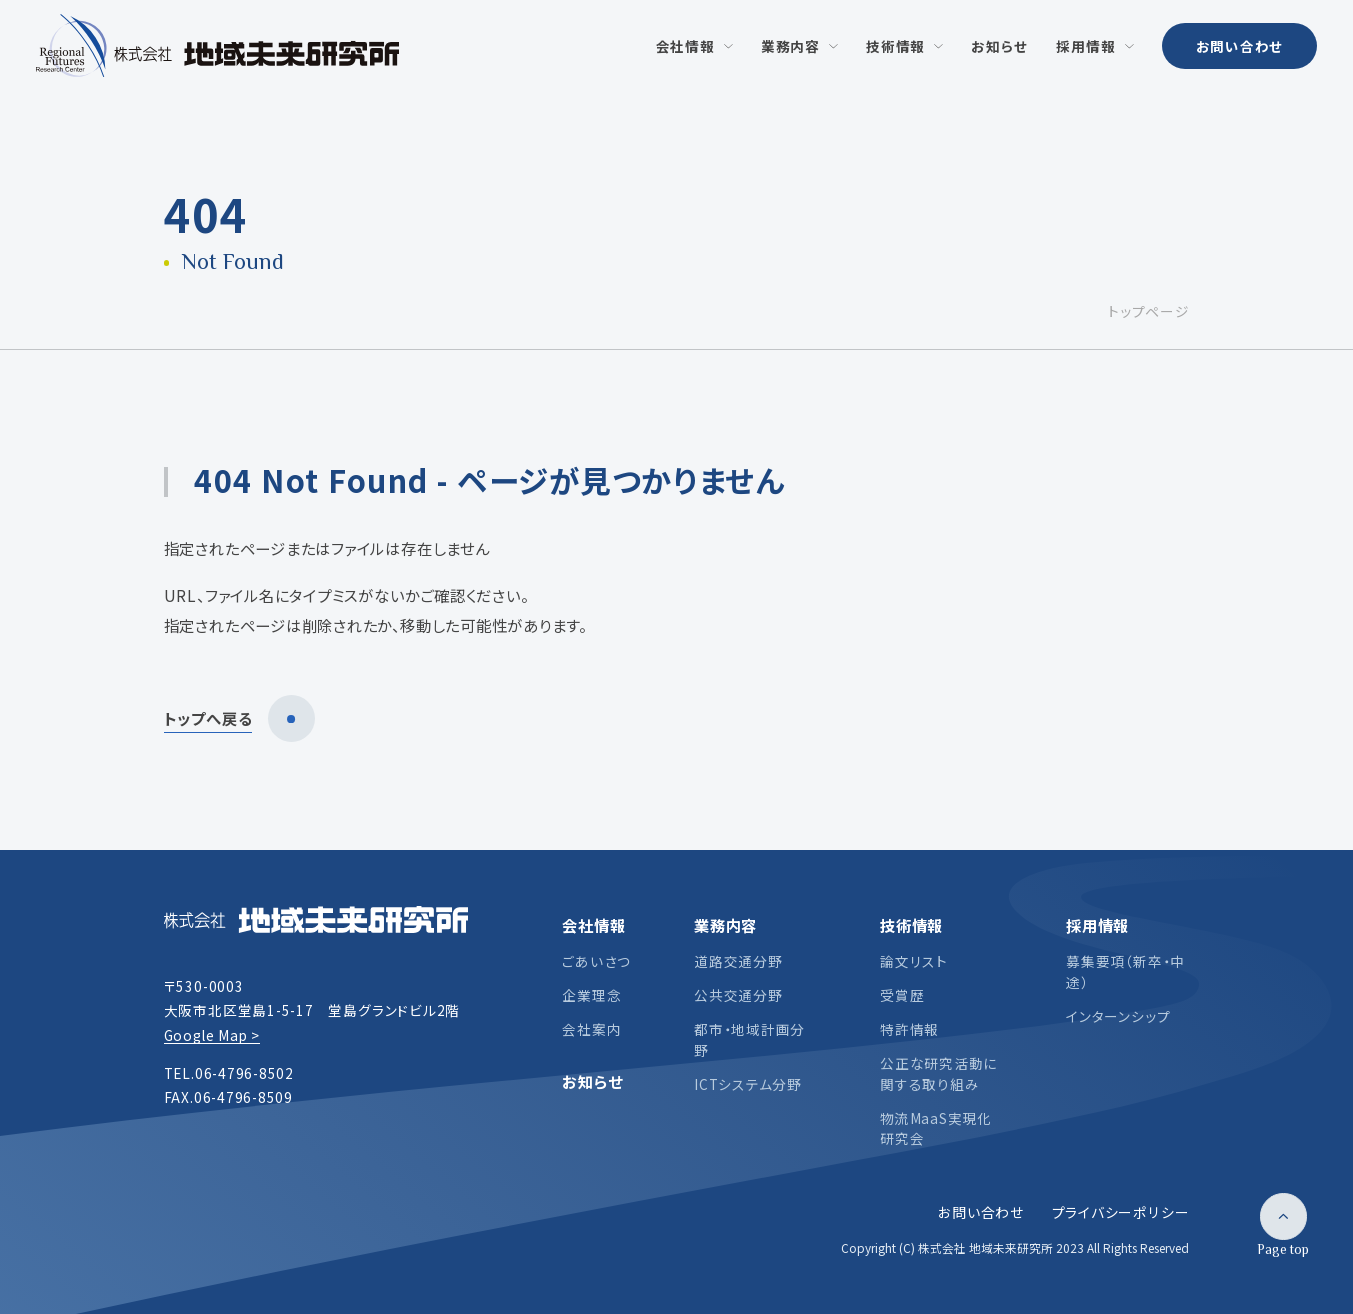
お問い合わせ (1240, 46)
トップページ (1148, 311)
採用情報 (1097, 925)
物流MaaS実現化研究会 (936, 1128)
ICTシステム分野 (748, 1084)
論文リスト (914, 961)
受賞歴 (902, 995)
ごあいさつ (596, 961)
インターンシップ (1118, 1016)
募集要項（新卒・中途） (1125, 971)
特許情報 (909, 1029)
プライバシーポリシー (1121, 1212)
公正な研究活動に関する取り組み (938, 1073)
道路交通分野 (738, 961)
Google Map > (212, 1035)
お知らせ (592, 1081)
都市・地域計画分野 (749, 1039)
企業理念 (591, 995)
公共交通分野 (738, 995)
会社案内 (591, 1029)
